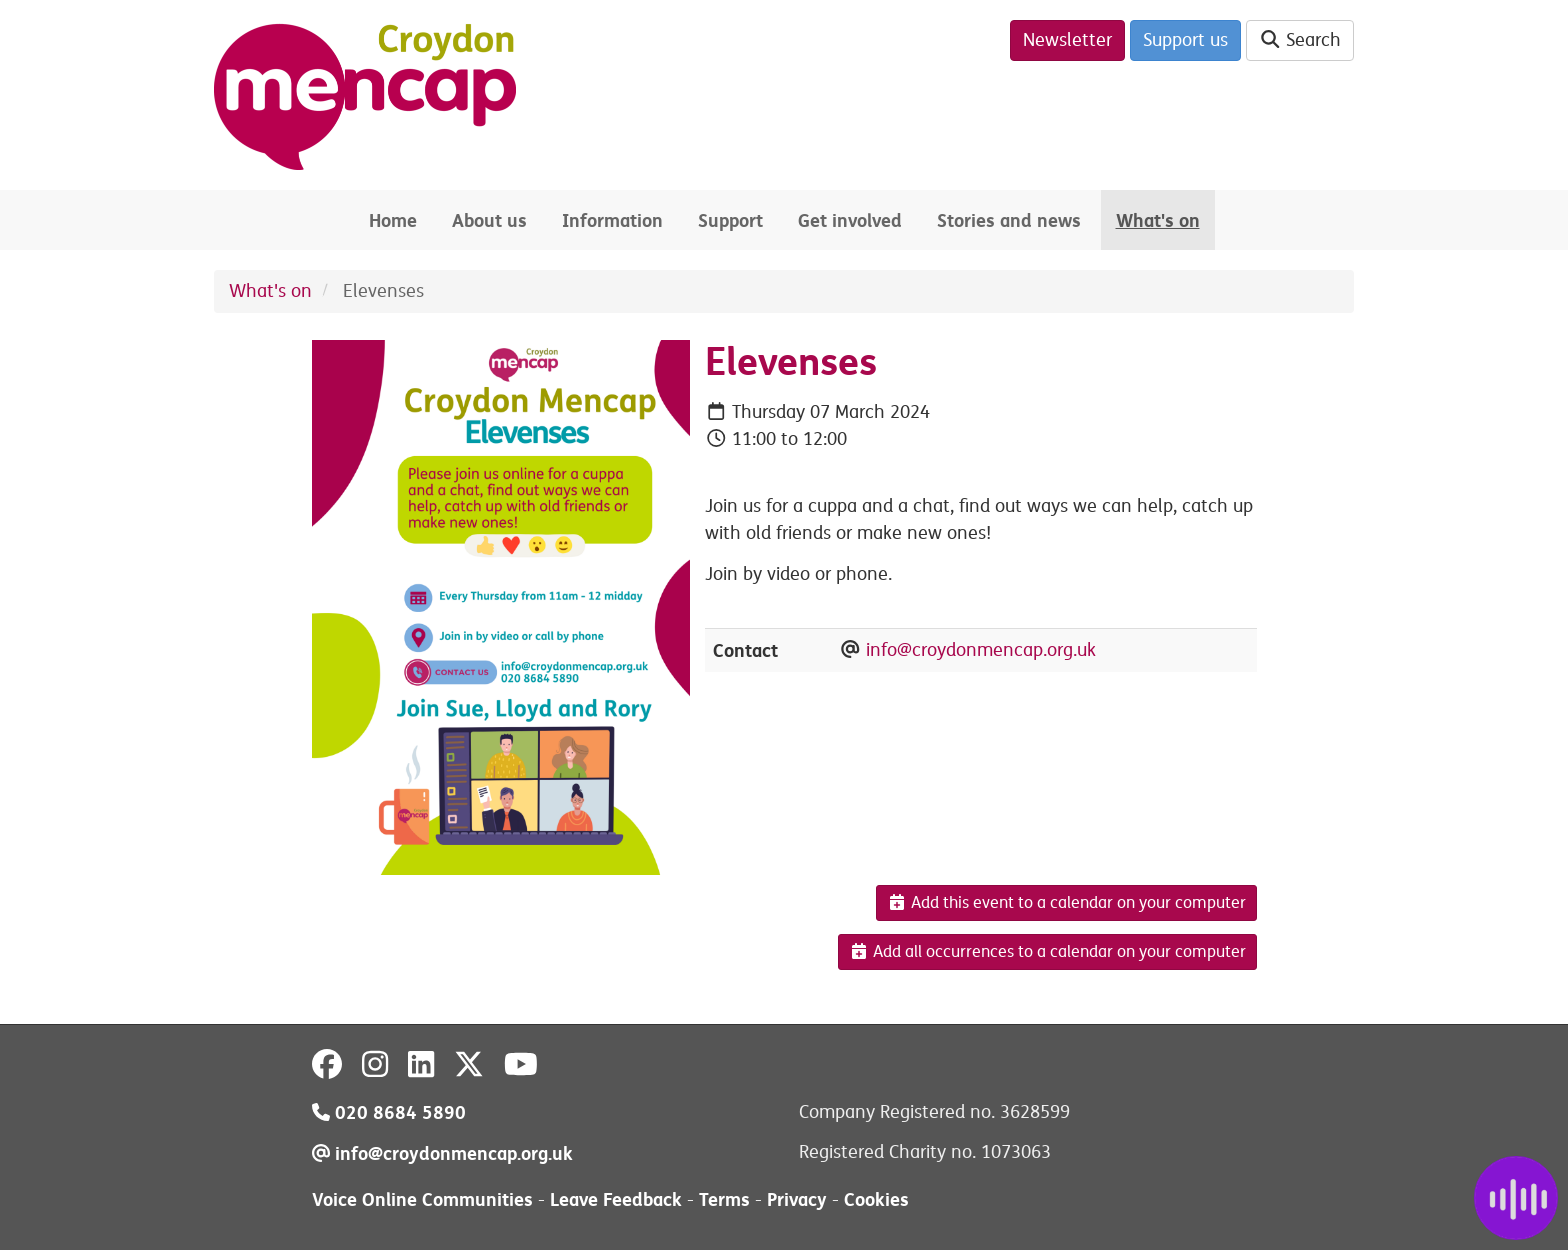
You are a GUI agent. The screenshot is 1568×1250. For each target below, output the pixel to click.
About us (489, 220)
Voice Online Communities (422, 1199)
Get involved (850, 220)
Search (1300, 40)
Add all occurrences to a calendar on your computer (1047, 952)
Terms (724, 1199)
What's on (1158, 220)
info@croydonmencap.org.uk (981, 650)
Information (612, 220)
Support (730, 220)
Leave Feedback (616, 1199)
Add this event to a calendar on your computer (1066, 903)
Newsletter (1067, 40)
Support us (1185, 40)
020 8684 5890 (389, 1112)
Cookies (876, 1199)
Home (393, 220)
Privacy (797, 1199)
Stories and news (1009, 220)
